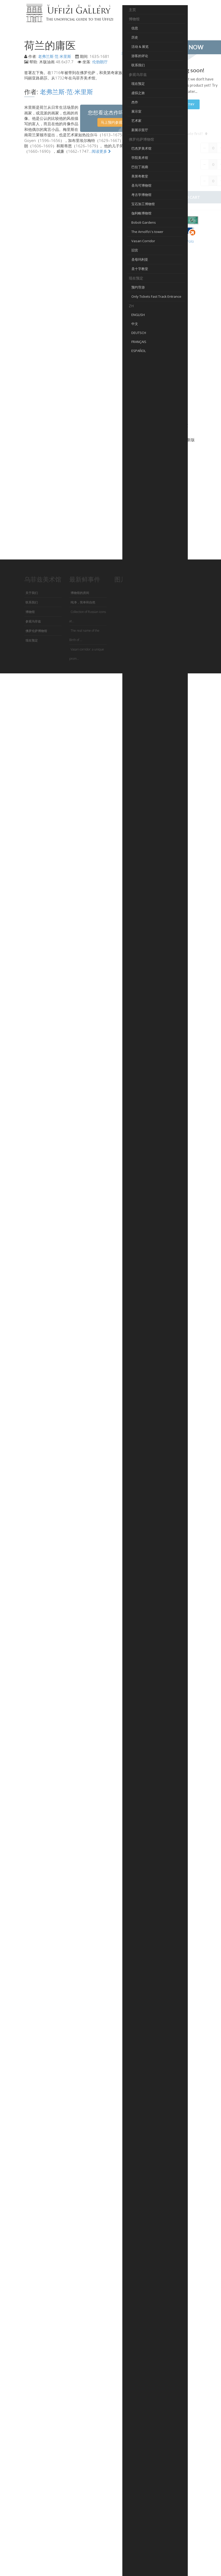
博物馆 (134, 18)
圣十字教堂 (139, 268)
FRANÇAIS (138, 341)
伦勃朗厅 (100, 61)
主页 (132, 9)
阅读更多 (101, 151)
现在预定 (138, 83)
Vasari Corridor (143, 241)
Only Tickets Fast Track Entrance (156, 296)
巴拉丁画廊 (139, 167)
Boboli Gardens (143, 222)
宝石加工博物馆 (143, 204)
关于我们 (32, 593)
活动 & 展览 (140, 46)
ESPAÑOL (138, 350)
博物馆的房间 (80, 593)
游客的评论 (139, 55)
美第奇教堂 (139, 176)
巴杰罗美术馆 (141, 148)
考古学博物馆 (141, 194)
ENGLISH (138, 314)
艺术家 (136, 120)
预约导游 (138, 287)
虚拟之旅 (138, 93)
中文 (134, 323)
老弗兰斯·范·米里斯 (54, 56)
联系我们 (138, 65)
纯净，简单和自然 (83, 602)
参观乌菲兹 (138, 74)
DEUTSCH (138, 332)
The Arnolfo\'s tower (147, 231)
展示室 (136, 111)
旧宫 (134, 250)
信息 (134, 28)
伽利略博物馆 (141, 213)
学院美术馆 (139, 157)
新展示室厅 (139, 130)
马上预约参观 (113, 122)
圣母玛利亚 (139, 259)
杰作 (134, 102)
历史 (134, 37)
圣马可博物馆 (141, 185)
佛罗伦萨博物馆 (141, 139)
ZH (131, 305)
